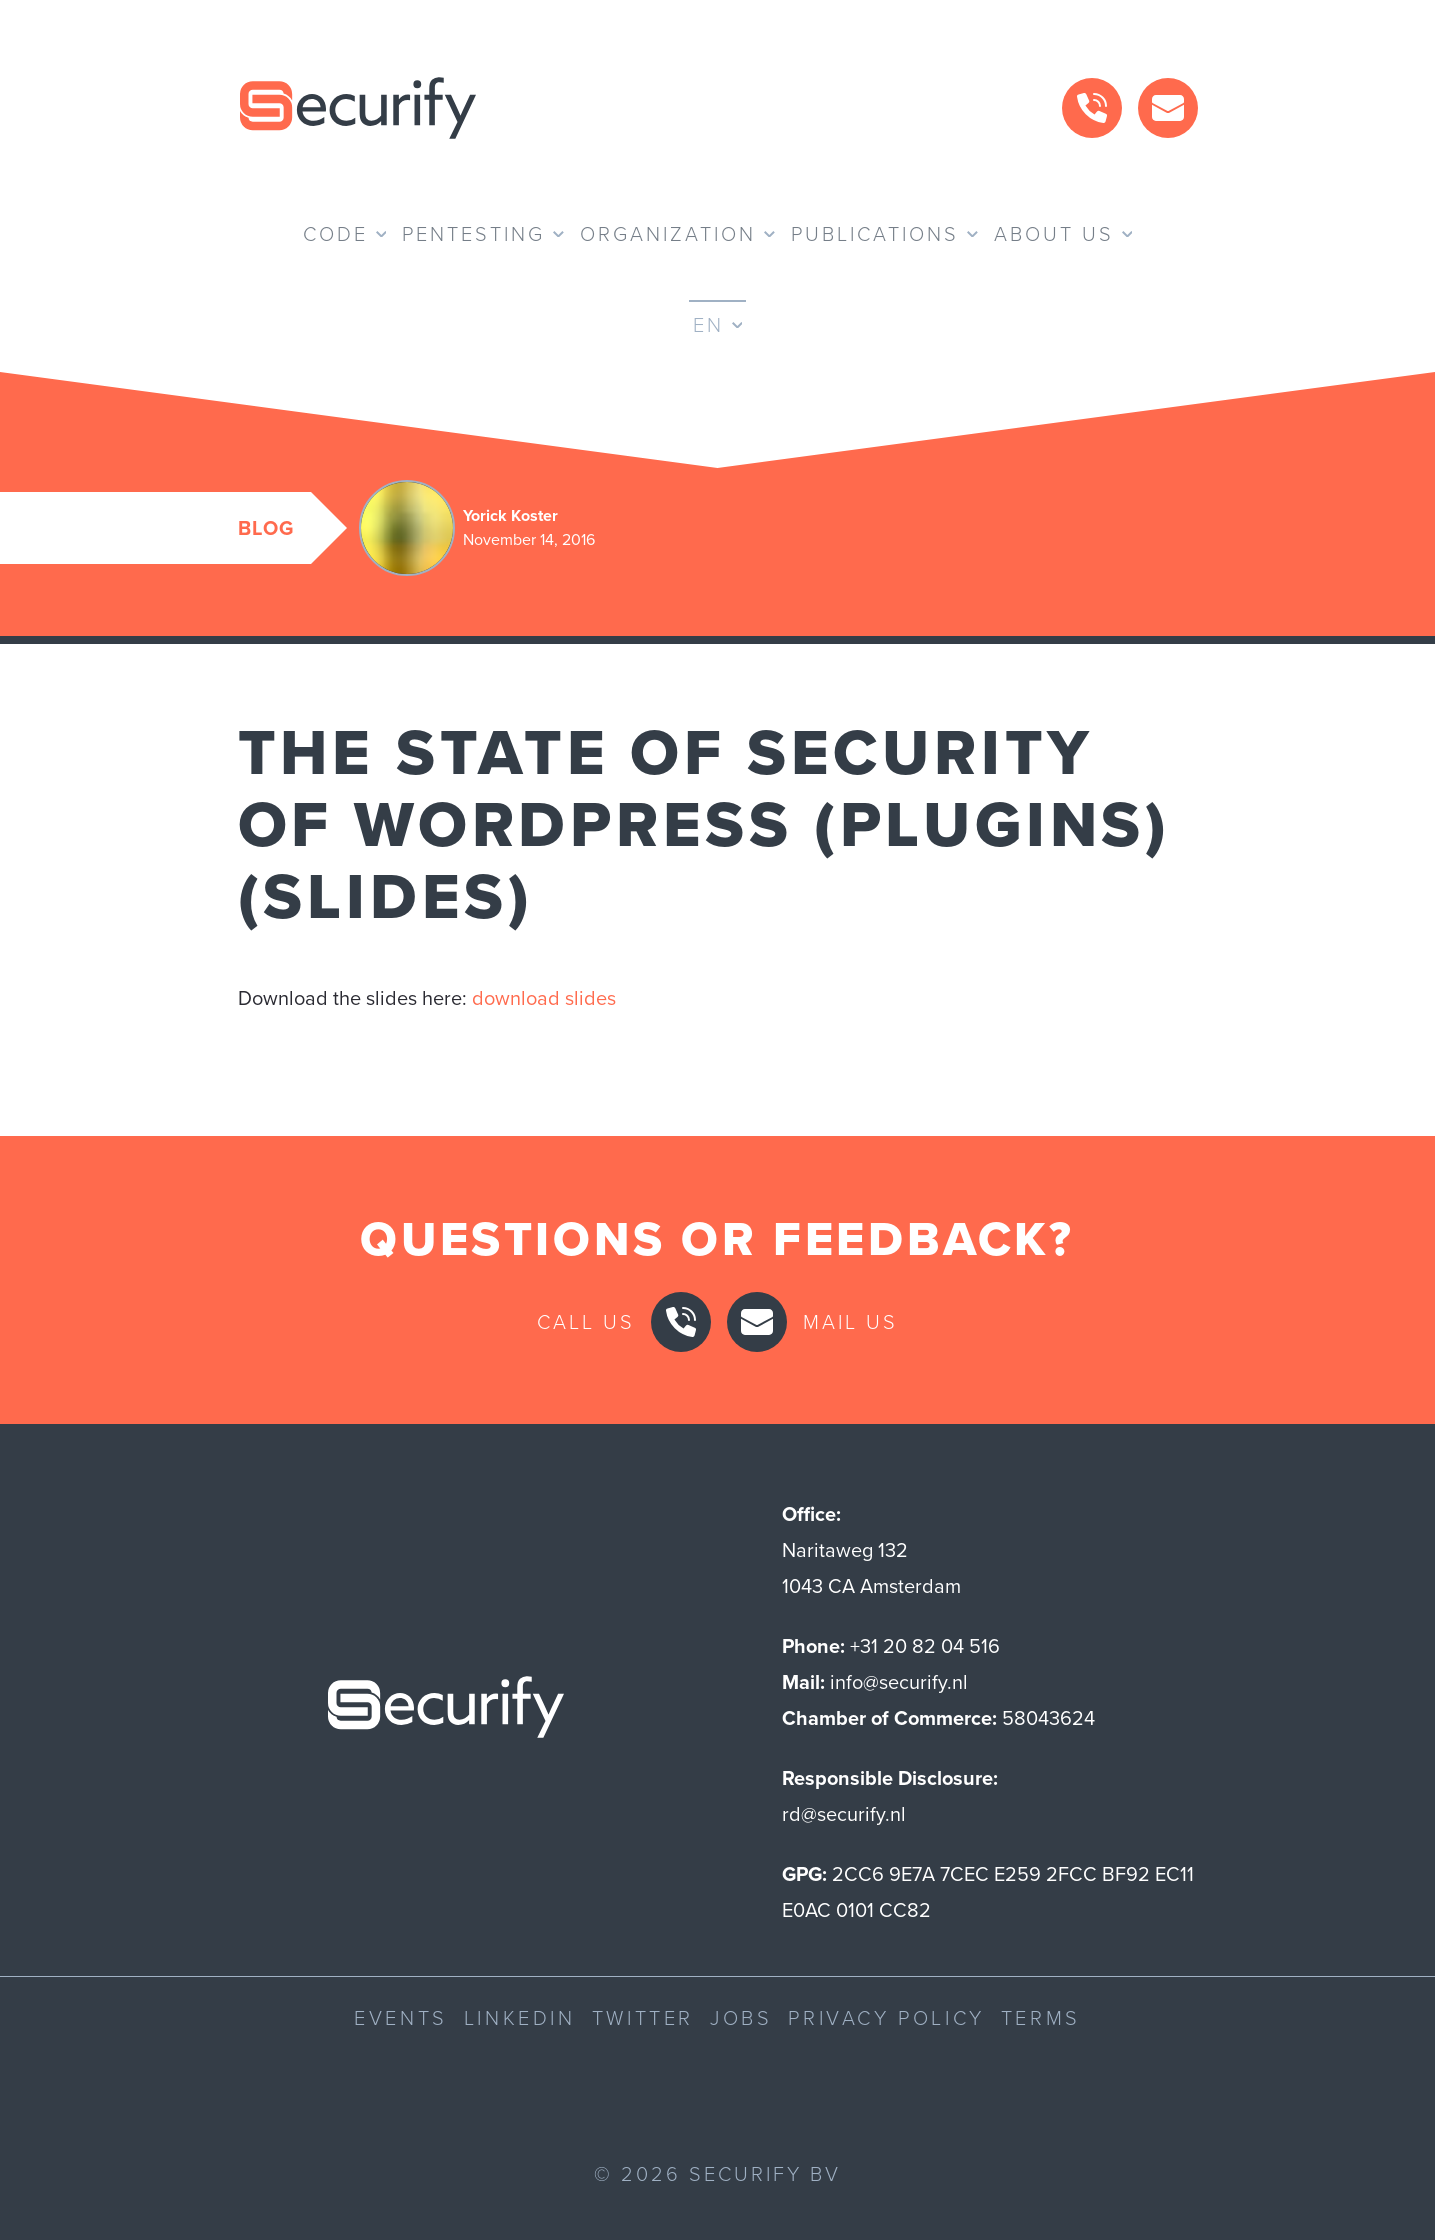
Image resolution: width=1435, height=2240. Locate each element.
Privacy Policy (886, 2018)
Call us (586, 1322)
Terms (1041, 2018)
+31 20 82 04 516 (925, 1646)
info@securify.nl (899, 1682)
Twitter (643, 2018)
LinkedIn (520, 2018)
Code (335, 234)
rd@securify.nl (844, 1814)
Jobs (741, 2018)
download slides (544, 998)
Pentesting (473, 234)
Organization (668, 234)
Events (401, 2018)
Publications (875, 234)
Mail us (850, 1322)
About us (1054, 234)
